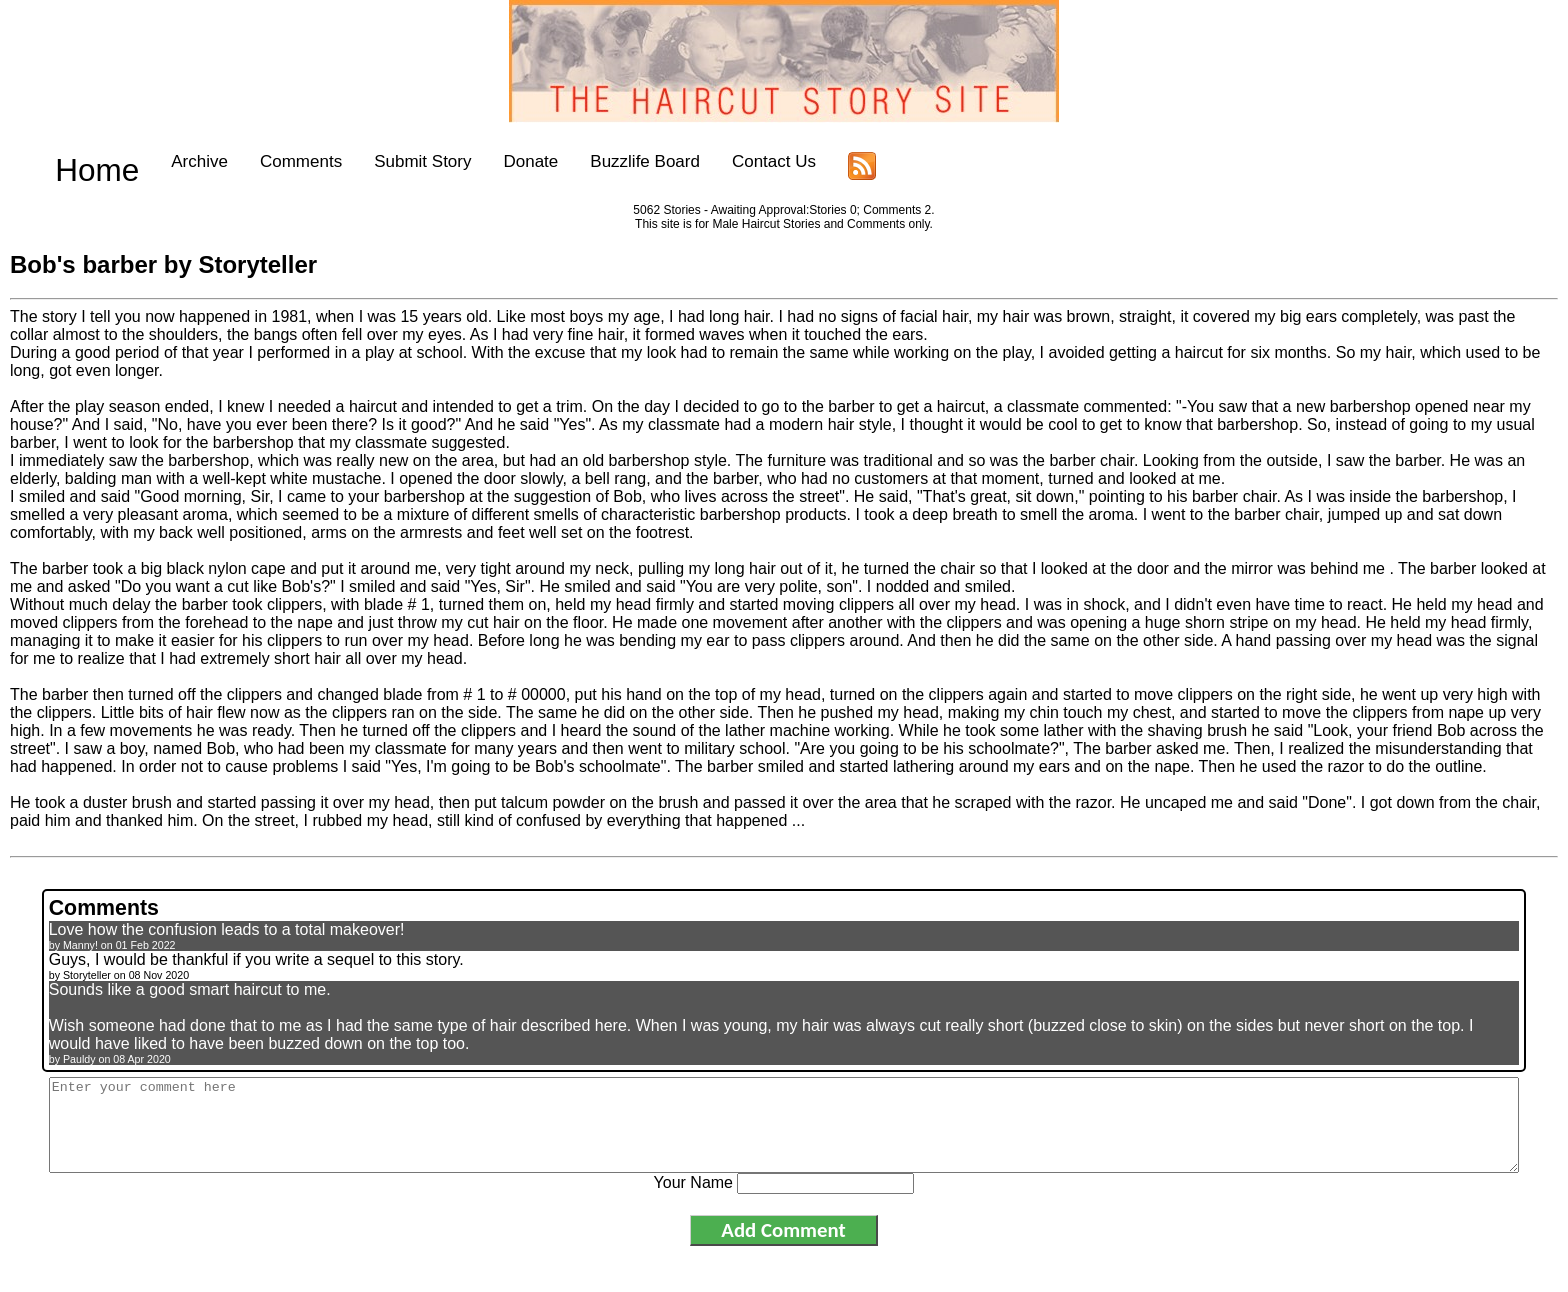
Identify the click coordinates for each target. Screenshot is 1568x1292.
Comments (262, 161)
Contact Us (735, 161)
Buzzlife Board (607, 161)
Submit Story (383, 161)
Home (77, 161)
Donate (492, 161)
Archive (161, 161)
